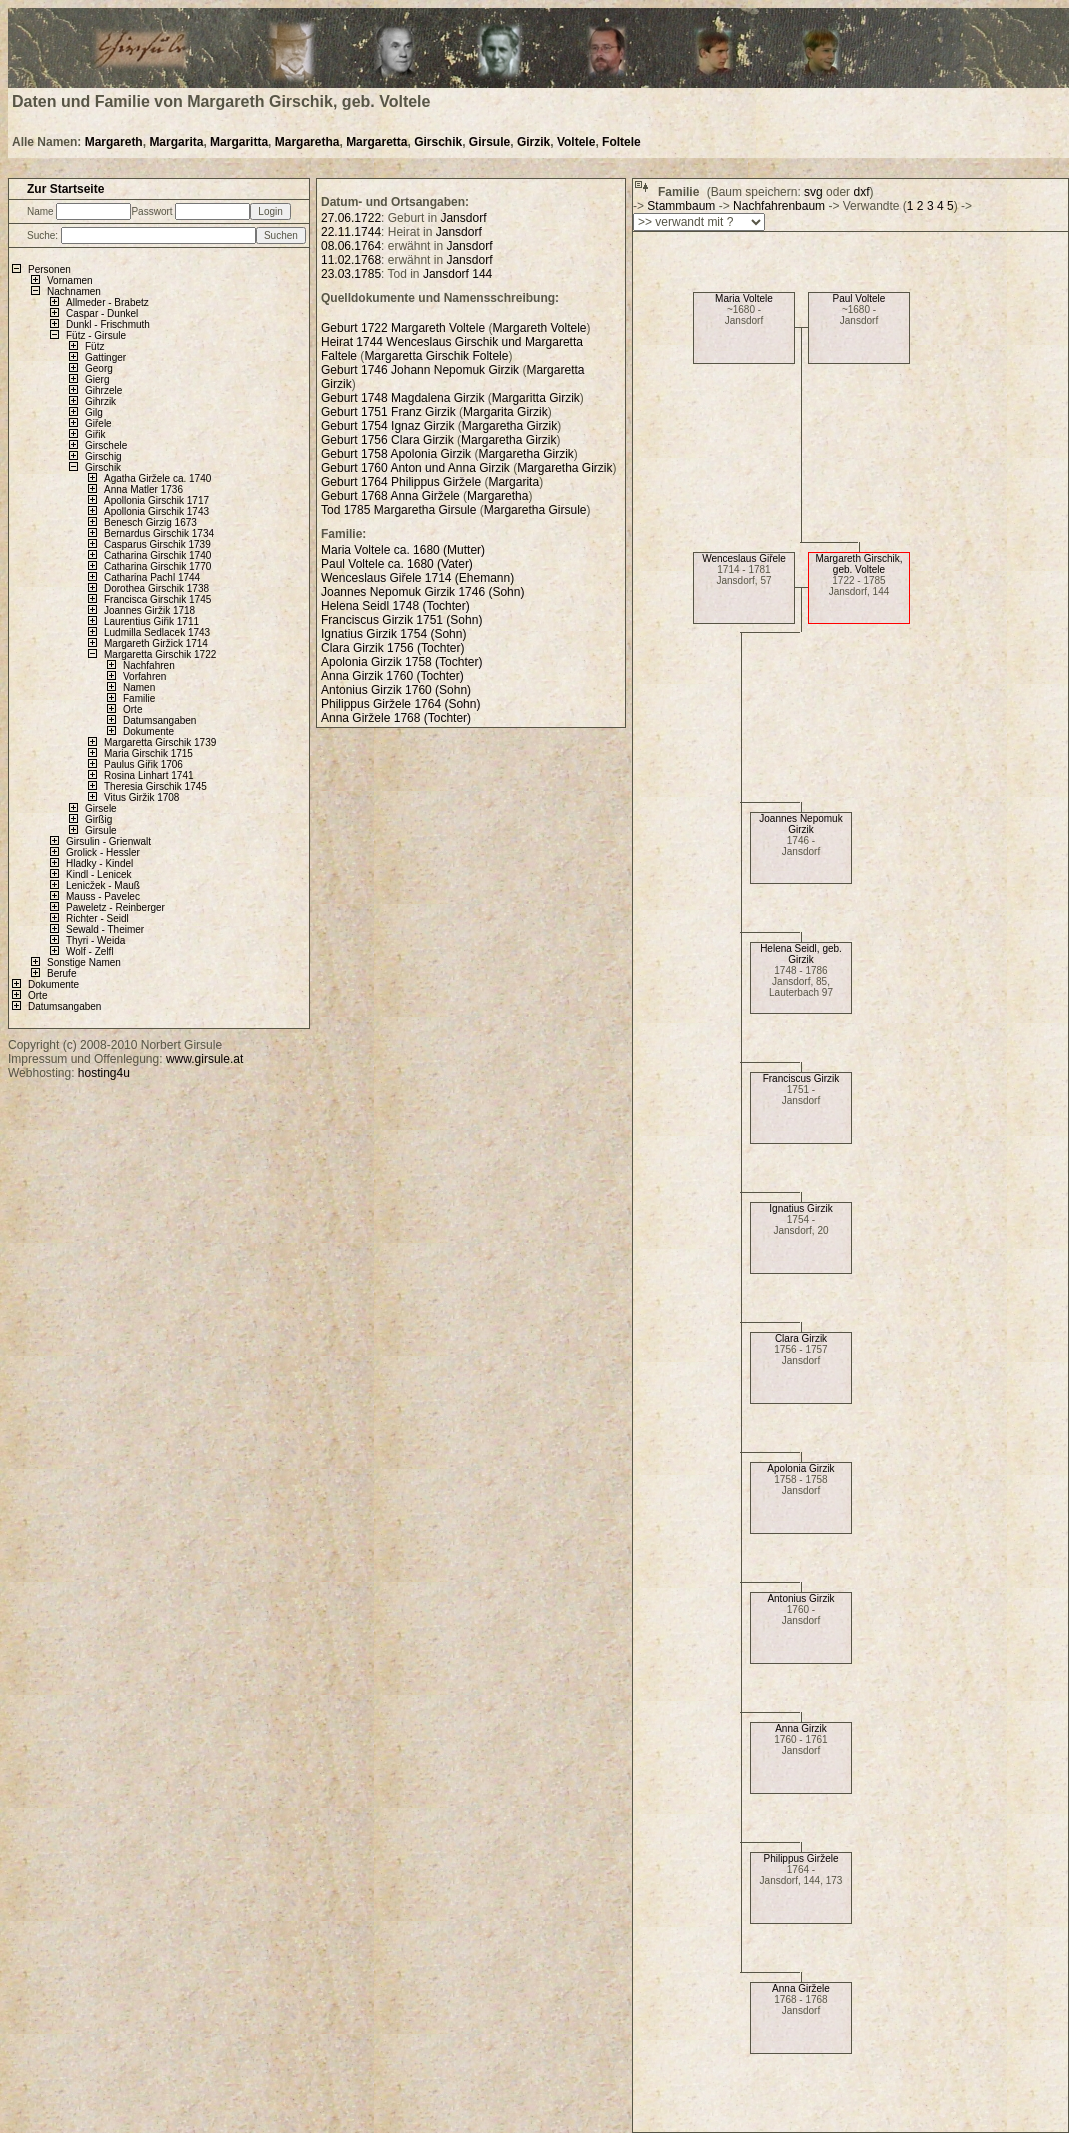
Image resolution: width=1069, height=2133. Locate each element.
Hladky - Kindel (99, 863)
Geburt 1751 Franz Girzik (388, 412)
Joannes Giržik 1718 (149, 610)
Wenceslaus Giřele (744, 558)
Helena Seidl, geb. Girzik (801, 954)
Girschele (106, 445)
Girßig (98, 819)
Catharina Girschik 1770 (157, 566)
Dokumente (148, 731)
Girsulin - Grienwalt (108, 841)
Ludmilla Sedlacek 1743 (157, 632)
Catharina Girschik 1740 (157, 555)
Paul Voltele (859, 298)
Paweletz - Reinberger (115, 907)
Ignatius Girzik (800, 1208)
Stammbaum (681, 206)
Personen (49, 269)
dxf (861, 192)
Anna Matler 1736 (143, 489)
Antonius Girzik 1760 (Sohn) (396, 690)
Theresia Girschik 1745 (155, 786)
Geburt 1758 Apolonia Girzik (396, 454)
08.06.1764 (351, 246)
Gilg (94, 412)
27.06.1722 (351, 218)
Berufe (61, 973)
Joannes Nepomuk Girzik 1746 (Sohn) (422, 592)
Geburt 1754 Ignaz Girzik (387, 426)
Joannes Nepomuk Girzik (800, 824)
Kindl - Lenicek (99, 874)
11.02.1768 (351, 260)
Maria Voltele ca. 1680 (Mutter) (403, 550)
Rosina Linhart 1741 (149, 775)
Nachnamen (74, 291)
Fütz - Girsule (96, 335)
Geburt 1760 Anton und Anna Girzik (415, 468)
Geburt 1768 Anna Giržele (392, 496)
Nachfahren (149, 665)
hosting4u (104, 1073)
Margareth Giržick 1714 (156, 643)
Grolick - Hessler (103, 852)
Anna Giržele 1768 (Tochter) (396, 718)
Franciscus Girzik (801, 1078)
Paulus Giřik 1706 (143, 764)
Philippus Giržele (800, 1858)
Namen (139, 687)
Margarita (176, 142)
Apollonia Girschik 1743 (156, 511)
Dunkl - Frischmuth (108, 324)
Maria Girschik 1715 (148, 753)
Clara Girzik (801, 1338)
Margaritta (239, 142)
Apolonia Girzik (800, 1468)
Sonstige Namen (84, 962)
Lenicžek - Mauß (103, 885)
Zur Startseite (65, 189)
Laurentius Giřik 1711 (151, 621)
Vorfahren (144, 676)
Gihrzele (103, 390)
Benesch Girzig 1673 (150, 522)
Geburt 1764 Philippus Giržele (402, 482)
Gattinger (105, 357)
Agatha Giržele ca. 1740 (157, 478)
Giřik (95, 434)
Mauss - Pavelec (103, 896)
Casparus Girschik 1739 (157, 544)
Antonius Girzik (800, 1598)
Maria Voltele (744, 298)
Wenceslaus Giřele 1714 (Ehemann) (417, 578)
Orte (132, 709)
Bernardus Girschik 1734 (159, 533)
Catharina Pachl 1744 (152, 577)
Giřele (98, 423)
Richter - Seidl (97, 918)
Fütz (94, 346)
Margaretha (307, 142)
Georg (99, 368)
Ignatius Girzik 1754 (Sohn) (393, 634)
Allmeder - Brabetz (107, 302)
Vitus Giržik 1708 (141, 797)
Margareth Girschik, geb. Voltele (858, 564)
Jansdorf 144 (457, 274)
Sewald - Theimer (105, 929)
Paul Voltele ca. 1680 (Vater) (397, 564)
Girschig (103, 456)
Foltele (621, 142)
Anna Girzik (801, 1728)
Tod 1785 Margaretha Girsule (398, 510)
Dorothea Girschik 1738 (156, 588)
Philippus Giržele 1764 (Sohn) (400, 704)
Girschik (438, 142)
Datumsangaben (159, 720)
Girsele (101, 808)
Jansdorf (463, 218)
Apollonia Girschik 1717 (156, 500)
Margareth (114, 142)
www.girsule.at (204, 1059)
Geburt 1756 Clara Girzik (387, 440)
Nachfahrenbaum (779, 206)
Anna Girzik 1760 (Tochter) (392, 676)
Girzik (533, 142)
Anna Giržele (801, 1988)
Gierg (97, 379)
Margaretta (376, 142)
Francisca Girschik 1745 (157, 599)
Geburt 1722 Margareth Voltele (403, 328)
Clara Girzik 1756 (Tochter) (392, 648)
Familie (139, 698)
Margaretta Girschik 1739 (160, 742)
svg (813, 192)
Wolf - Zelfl (90, 951)
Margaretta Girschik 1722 (160, 654)
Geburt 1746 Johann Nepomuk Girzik (420, 370)
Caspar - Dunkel (102, 313)
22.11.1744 (351, 232)
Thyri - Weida (95, 940)
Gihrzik (100, 401)
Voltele (576, 142)
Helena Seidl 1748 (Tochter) (395, 606)
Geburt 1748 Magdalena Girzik (402, 398)
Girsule (489, 142)
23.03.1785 (351, 274)
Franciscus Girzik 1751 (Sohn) (401, 620)
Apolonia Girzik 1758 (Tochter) (401, 662)
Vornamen (70, 280)
